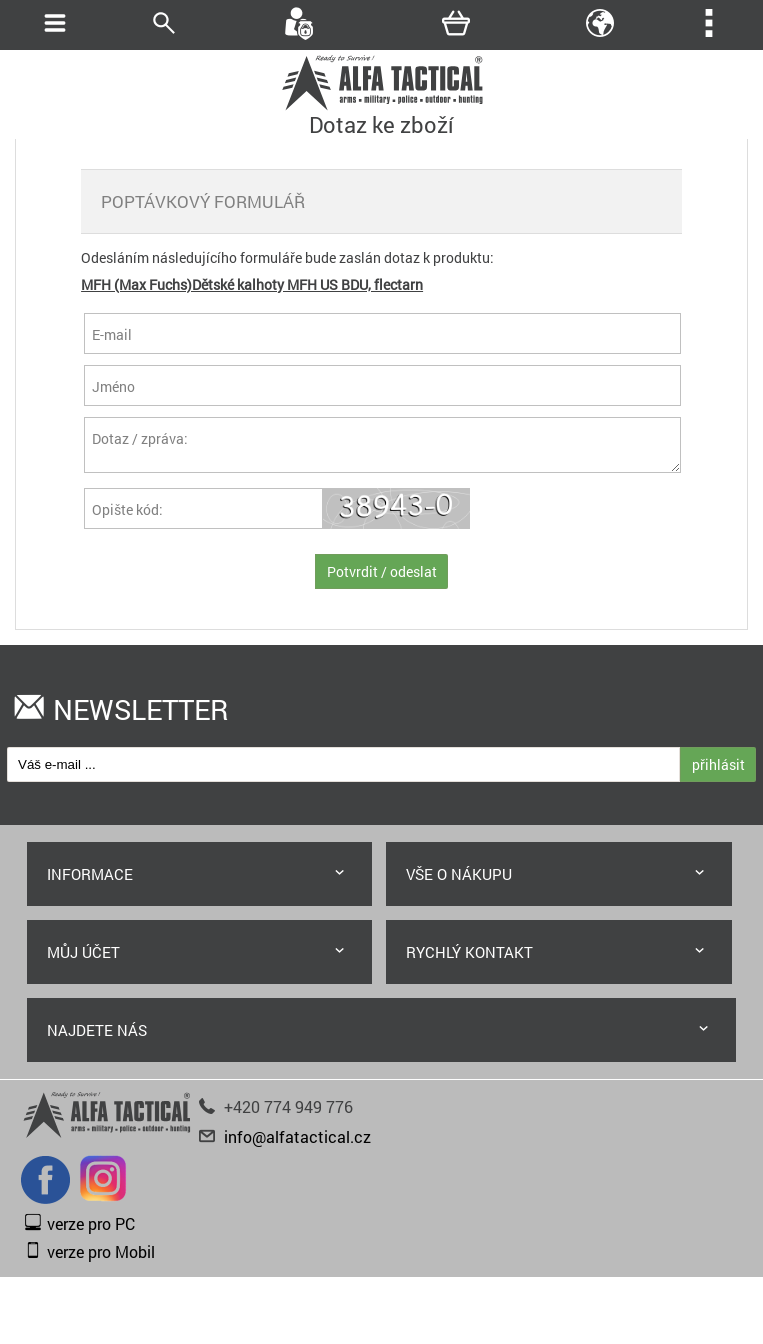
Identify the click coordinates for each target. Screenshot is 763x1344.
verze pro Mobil (101, 1257)
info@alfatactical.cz (297, 1142)
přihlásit (718, 770)
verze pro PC (91, 1229)
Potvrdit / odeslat (382, 577)
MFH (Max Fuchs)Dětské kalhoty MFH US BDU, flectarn (252, 284)
